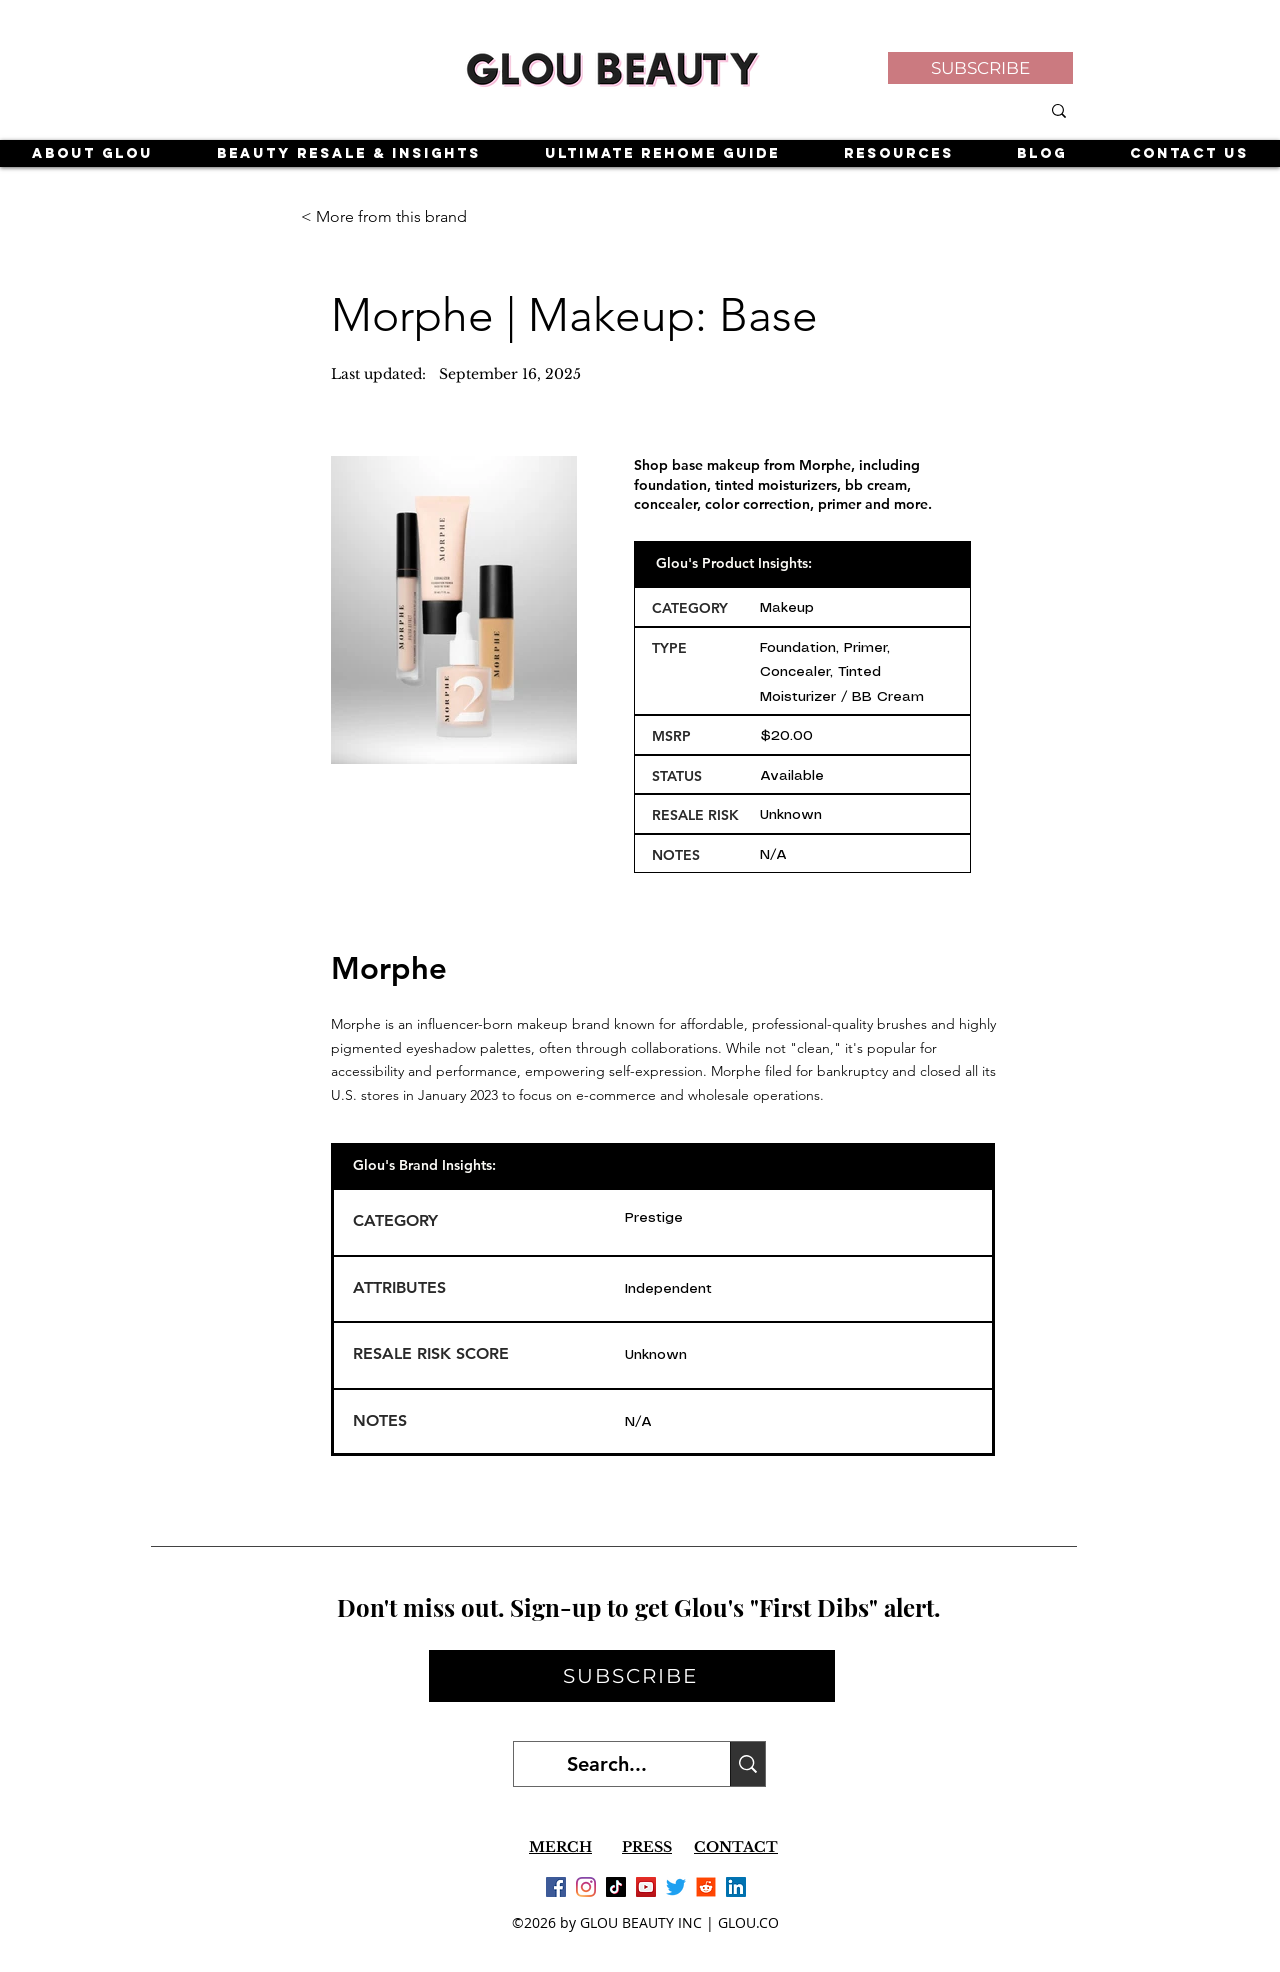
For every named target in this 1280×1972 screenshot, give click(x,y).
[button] (980, 68)
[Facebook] (556, 1887)
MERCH (560, 1847)
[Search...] (607, 1764)
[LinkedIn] (736, 1887)
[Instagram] (586, 1887)
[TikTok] (616, 1887)
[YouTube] (646, 1887)
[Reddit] (706, 1887)
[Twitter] (676, 1887)
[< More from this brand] (385, 217)
